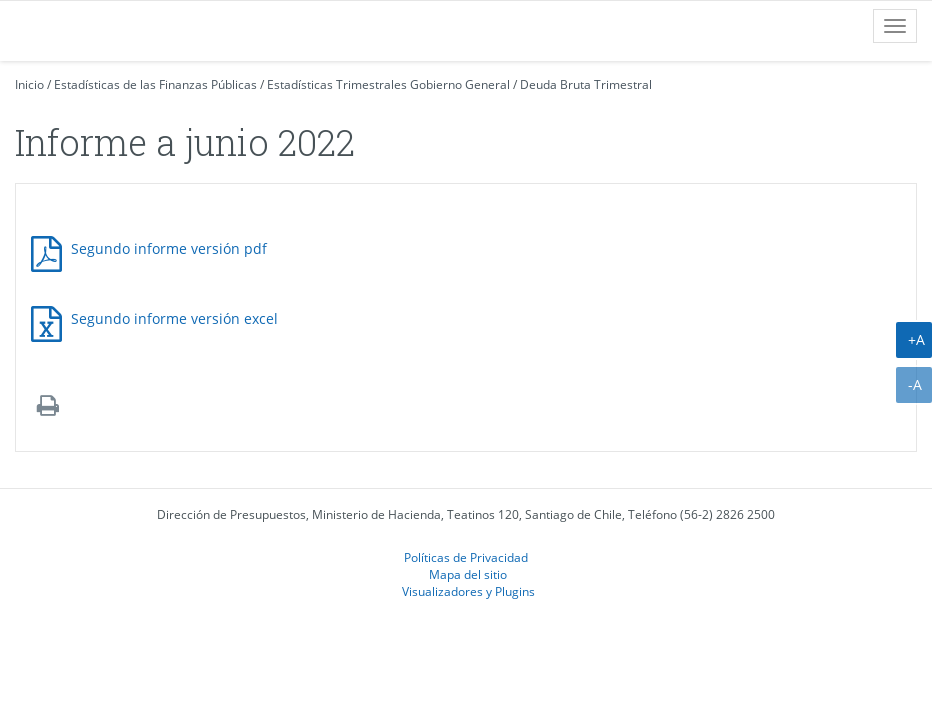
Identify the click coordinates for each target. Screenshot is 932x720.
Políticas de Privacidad (466, 557)
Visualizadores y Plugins (468, 591)
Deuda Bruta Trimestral (586, 84)
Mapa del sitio (468, 574)
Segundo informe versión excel (174, 318)
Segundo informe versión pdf (169, 248)
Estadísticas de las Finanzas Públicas (155, 84)
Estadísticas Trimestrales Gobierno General (388, 84)
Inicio (29, 84)
